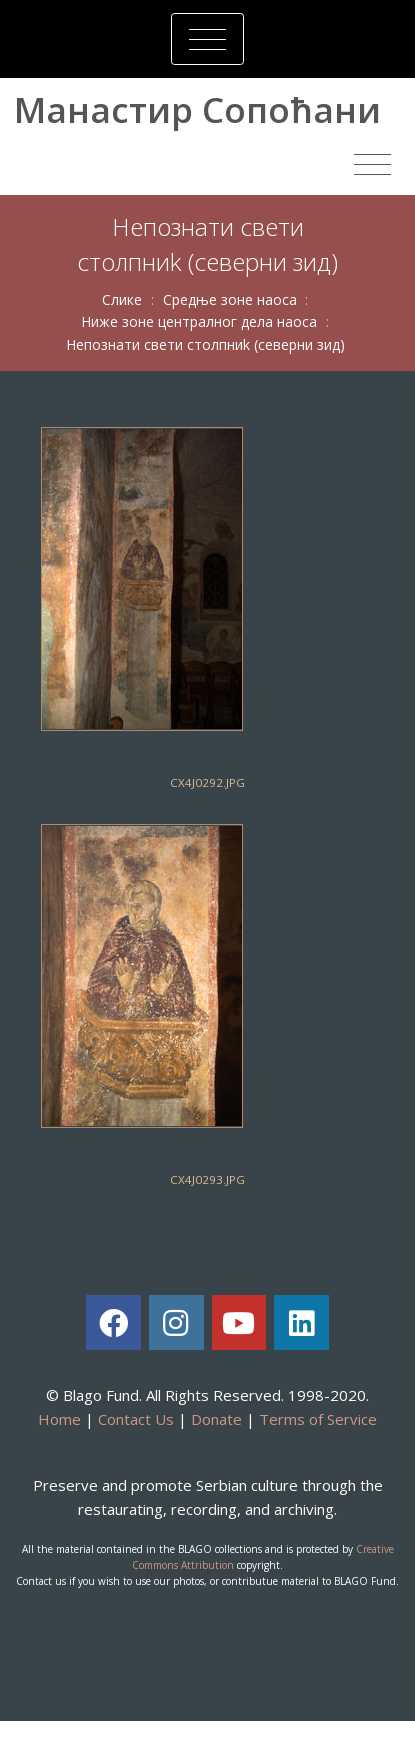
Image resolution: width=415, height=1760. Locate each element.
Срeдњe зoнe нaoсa (230, 299)
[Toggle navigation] (207, 39)
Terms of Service (318, 1419)
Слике (122, 299)
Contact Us (136, 1419)
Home (59, 1419)
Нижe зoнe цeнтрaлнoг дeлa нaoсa (199, 321)
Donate (216, 1419)
